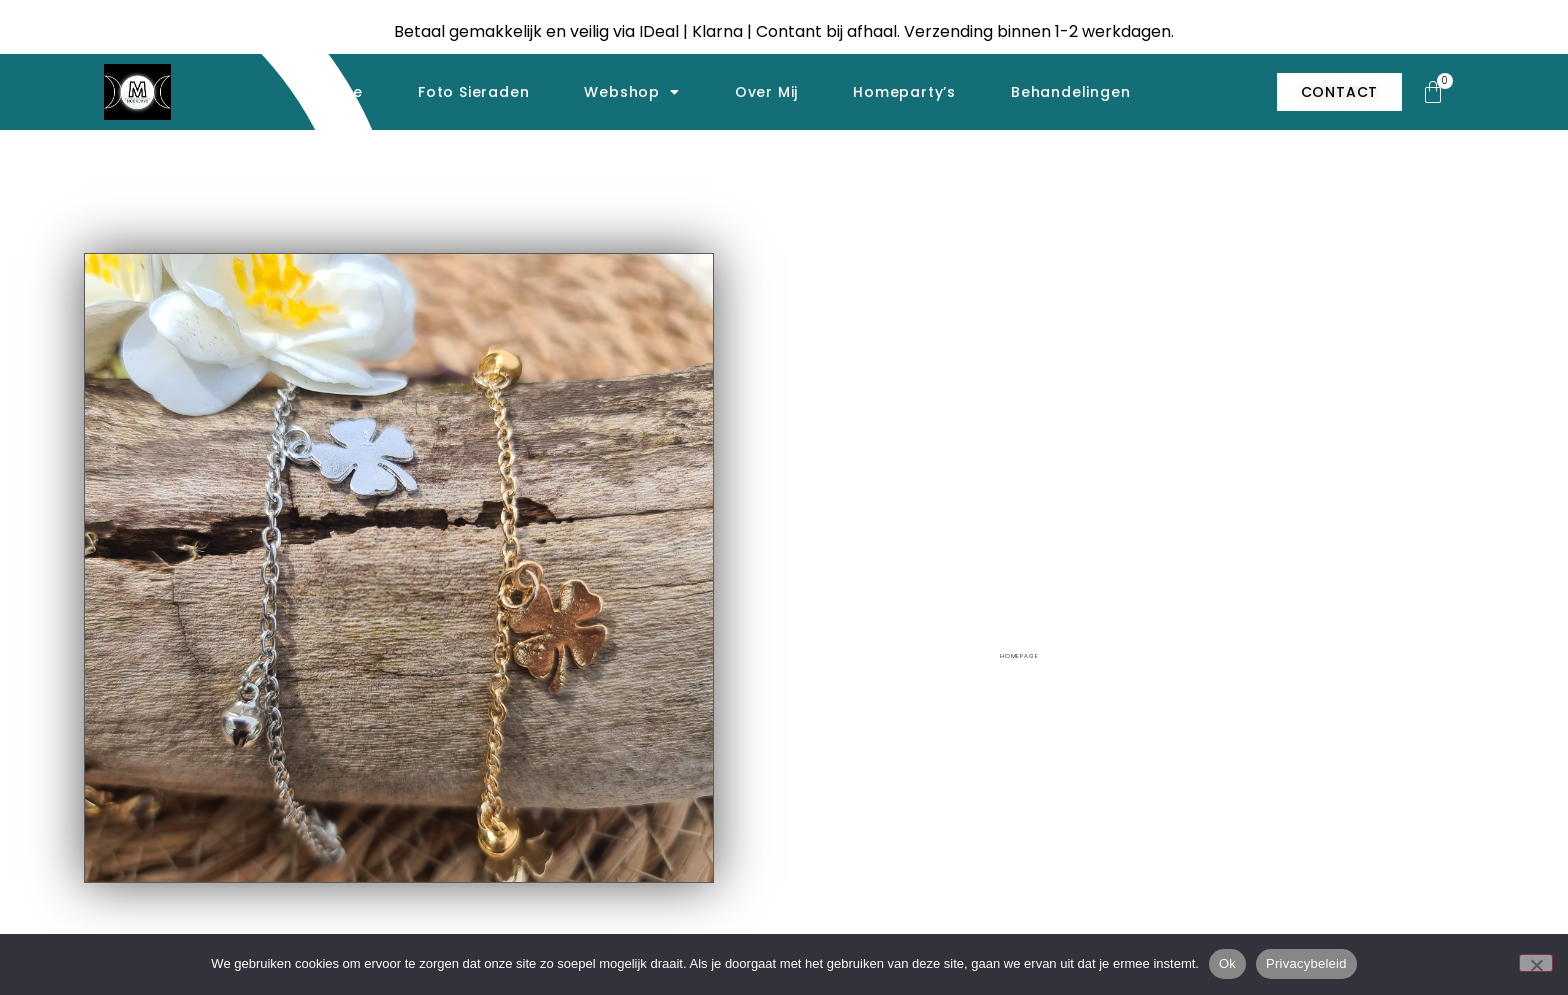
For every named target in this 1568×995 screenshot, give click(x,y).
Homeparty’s (904, 92)
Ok (1227, 963)
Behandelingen (1070, 92)
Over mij (766, 92)
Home (340, 92)
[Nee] (1536, 963)
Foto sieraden (473, 92)
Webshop (631, 92)
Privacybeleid (1306, 963)
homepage (1019, 656)
